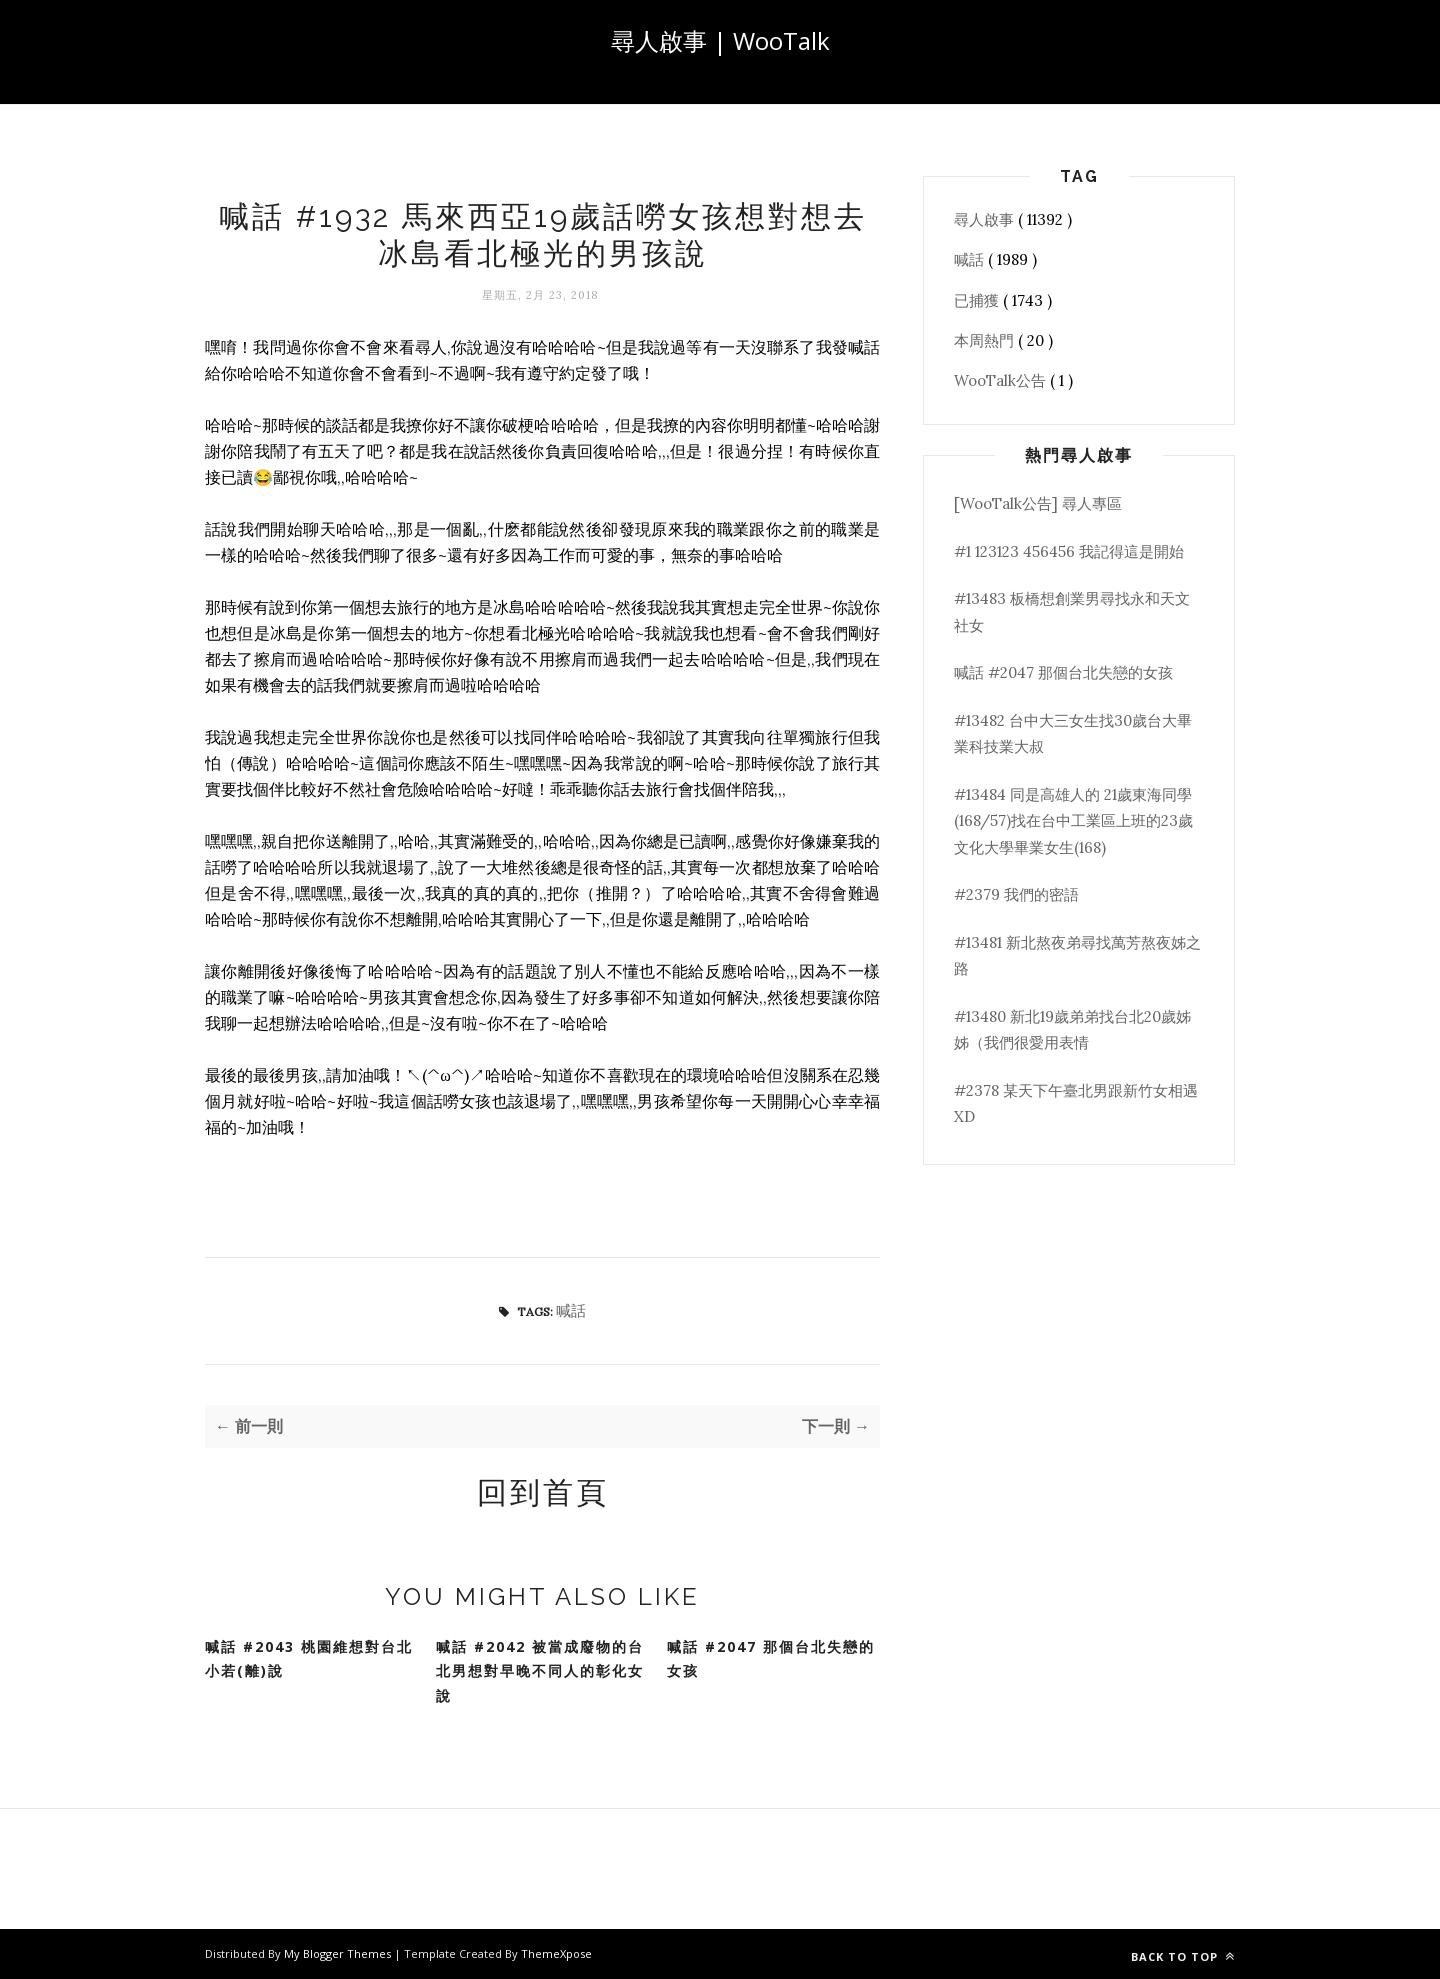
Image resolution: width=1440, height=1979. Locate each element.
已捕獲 (978, 300)
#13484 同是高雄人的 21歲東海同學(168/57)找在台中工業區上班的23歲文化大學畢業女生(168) (1073, 821)
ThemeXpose (556, 1953)
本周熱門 (986, 340)
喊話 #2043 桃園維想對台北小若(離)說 (309, 1659)
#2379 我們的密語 (1016, 894)
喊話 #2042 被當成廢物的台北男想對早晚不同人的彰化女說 (540, 1671)
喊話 (571, 1310)
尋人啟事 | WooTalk (720, 40)
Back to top (1183, 1956)
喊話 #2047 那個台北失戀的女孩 (771, 1659)
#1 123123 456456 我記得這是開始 (1069, 551)
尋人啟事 (986, 219)
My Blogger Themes (339, 1953)
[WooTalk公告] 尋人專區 (1038, 503)
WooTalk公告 (1002, 380)
